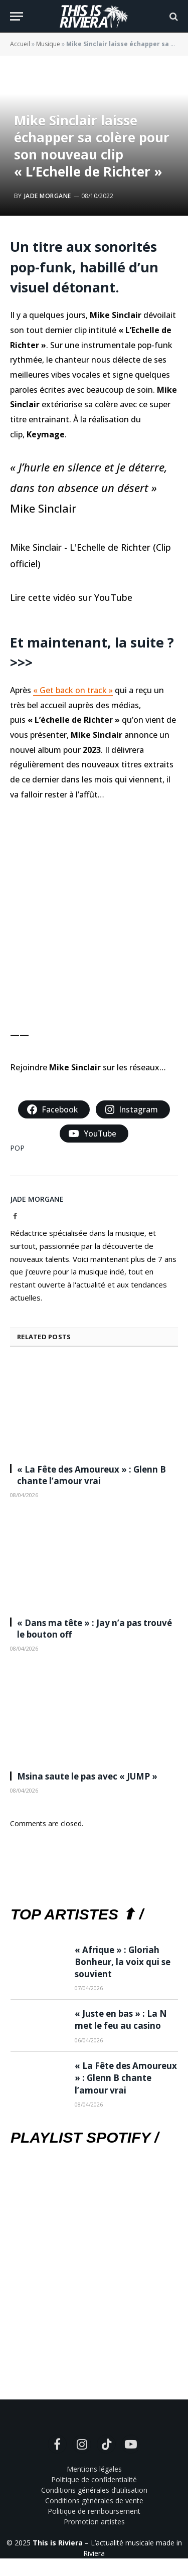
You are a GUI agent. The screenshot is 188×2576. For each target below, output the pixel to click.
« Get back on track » (73, 690)
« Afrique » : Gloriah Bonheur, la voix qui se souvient (122, 1962)
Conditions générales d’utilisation (94, 2490)
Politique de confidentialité (94, 2479)
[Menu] (16, 16)
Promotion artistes (94, 2521)
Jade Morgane (47, 196)
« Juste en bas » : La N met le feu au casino (121, 2019)
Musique (48, 44)
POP (17, 1148)
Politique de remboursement (94, 2511)
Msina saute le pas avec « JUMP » (87, 1776)
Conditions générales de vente (94, 2500)
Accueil (20, 44)
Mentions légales (94, 2469)
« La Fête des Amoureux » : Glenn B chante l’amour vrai (91, 1475)
